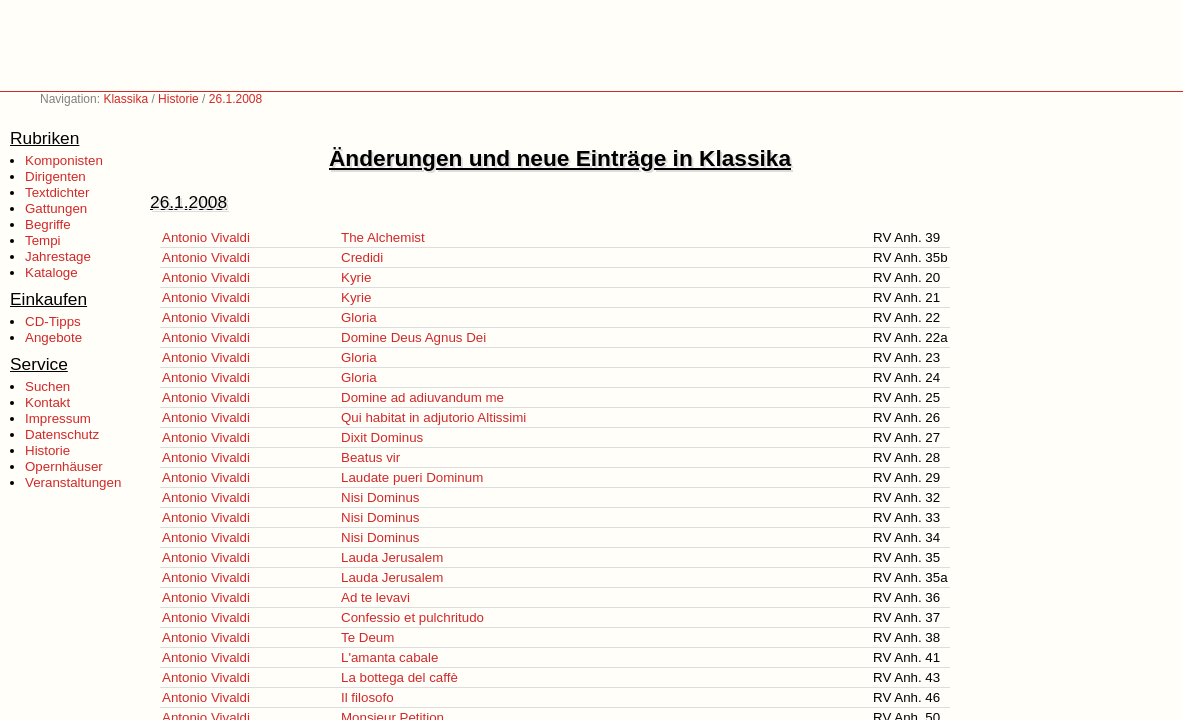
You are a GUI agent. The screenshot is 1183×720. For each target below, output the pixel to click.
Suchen (47, 386)
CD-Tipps (53, 321)
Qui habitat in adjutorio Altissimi (433, 417)
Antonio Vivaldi (206, 237)
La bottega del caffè (399, 677)
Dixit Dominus (382, 437)
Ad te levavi (375, 597)
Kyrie (356, 277)
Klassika (125, 99)
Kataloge (51, 272)
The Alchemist (383, 237)
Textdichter (57, 192)
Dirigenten (55, 176)
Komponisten (64, 160)
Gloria (359, 317)
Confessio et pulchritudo (412, 617)
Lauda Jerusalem (392, 557)
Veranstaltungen (73, 482)
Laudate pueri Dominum (412, 477)
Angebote (53, 337)
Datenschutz (62, 434)
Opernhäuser (64, 466)
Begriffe (48, 224)
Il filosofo (367, 697)
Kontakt (47, 402)
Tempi (43, 240)
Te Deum (367, 637)
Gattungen (56, 208)
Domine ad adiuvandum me (422, 397)
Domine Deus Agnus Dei (413, 337)
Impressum (58, 418)
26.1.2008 (235, 99)
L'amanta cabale (389, 657)
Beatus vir (370, 457)
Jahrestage (58, 256)
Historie (178, 99)
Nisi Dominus (380, 497)
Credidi (362, 257)
